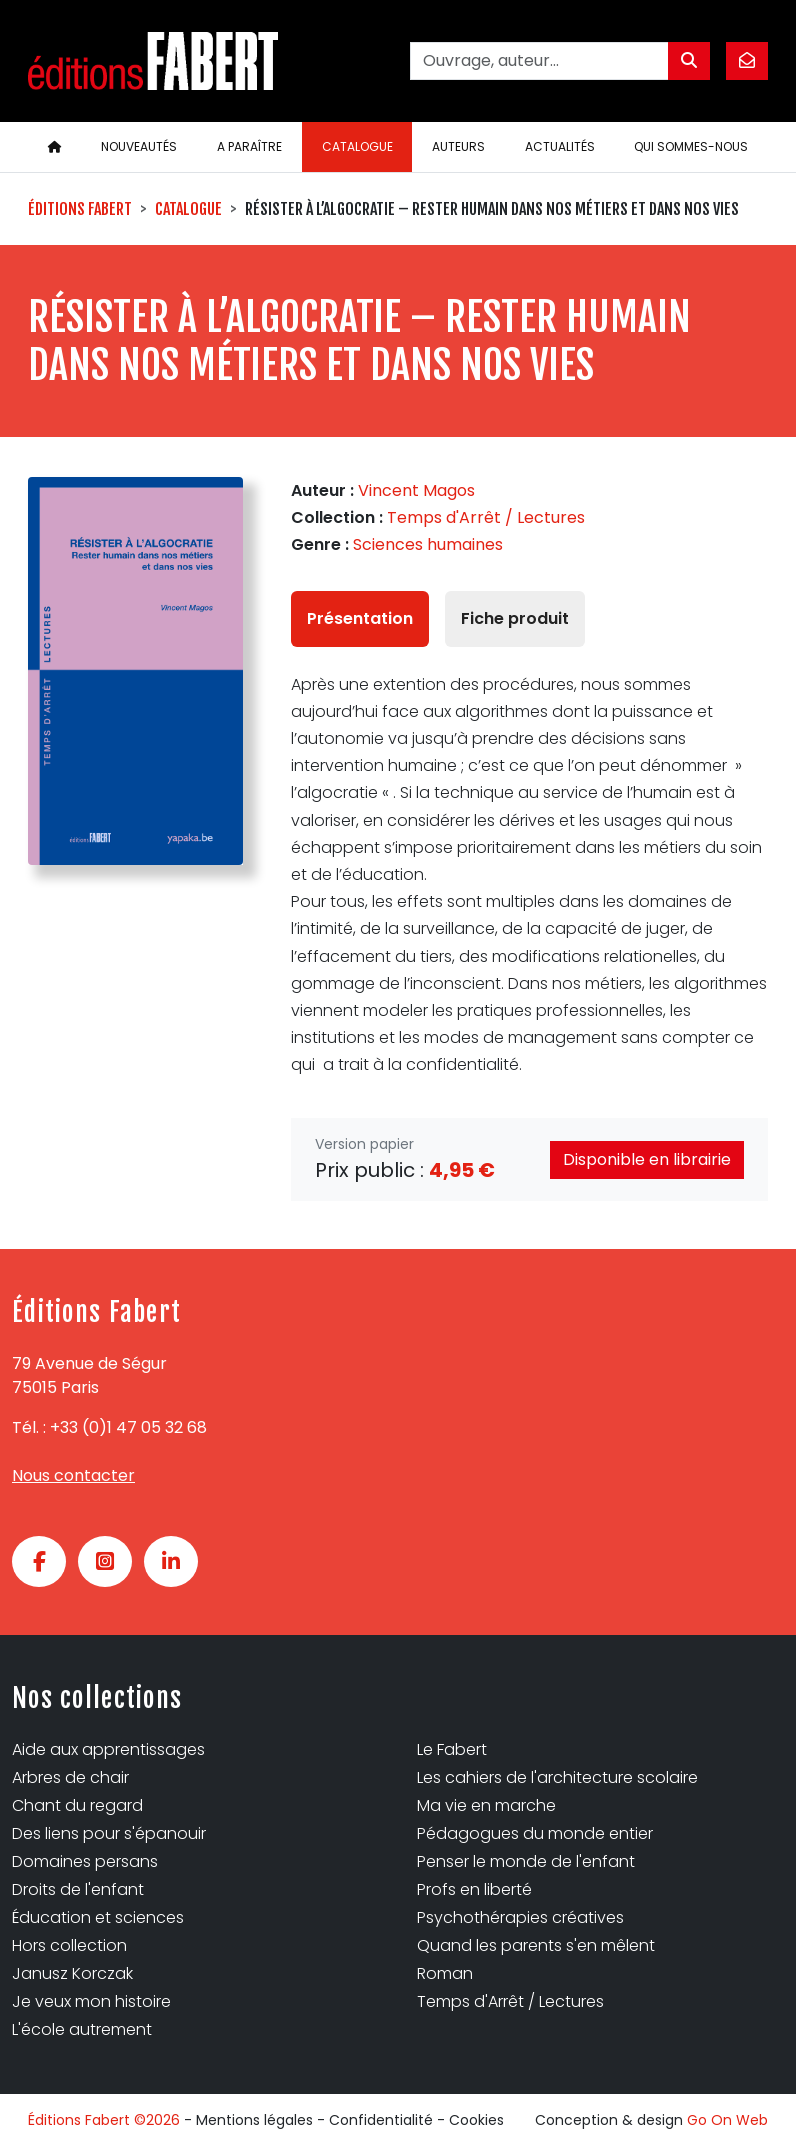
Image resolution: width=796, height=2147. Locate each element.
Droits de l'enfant (78, 1889)
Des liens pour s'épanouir (109, 1833)
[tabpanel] (529, 875)
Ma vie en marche (486, 1805)
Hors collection (69, 1945)
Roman (445, 1973)
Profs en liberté (474, 1889)
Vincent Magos (416, 490)
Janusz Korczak (72, 1973)
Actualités (560, 146)
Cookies (476, 2120)
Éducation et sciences (98, 1917)
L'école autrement (82, 2029)
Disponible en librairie (647, 1159)
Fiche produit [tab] (515, 618)
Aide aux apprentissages (108, 1749)
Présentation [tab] (360, 618)
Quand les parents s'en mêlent (536, 1945)
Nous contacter (73, 1475)
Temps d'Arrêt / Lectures (486, 517)
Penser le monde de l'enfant (526, 1861)
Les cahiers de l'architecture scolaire (557, 1777)
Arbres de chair (70, 1777)
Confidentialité (381, 2120)
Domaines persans (85, 1861)
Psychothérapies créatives (520, 1917)
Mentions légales (254, 2120)
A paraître (249, 146)
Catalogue (357, 146)
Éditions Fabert (80, 209)
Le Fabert (452, 1749)
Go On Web (727, 2120)
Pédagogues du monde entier (535, 1833)
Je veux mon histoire (91, 2001)
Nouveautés (139, 146)
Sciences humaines (428, 544)
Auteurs (458, 146)
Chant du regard (77, 1805)
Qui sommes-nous (691, 146)
